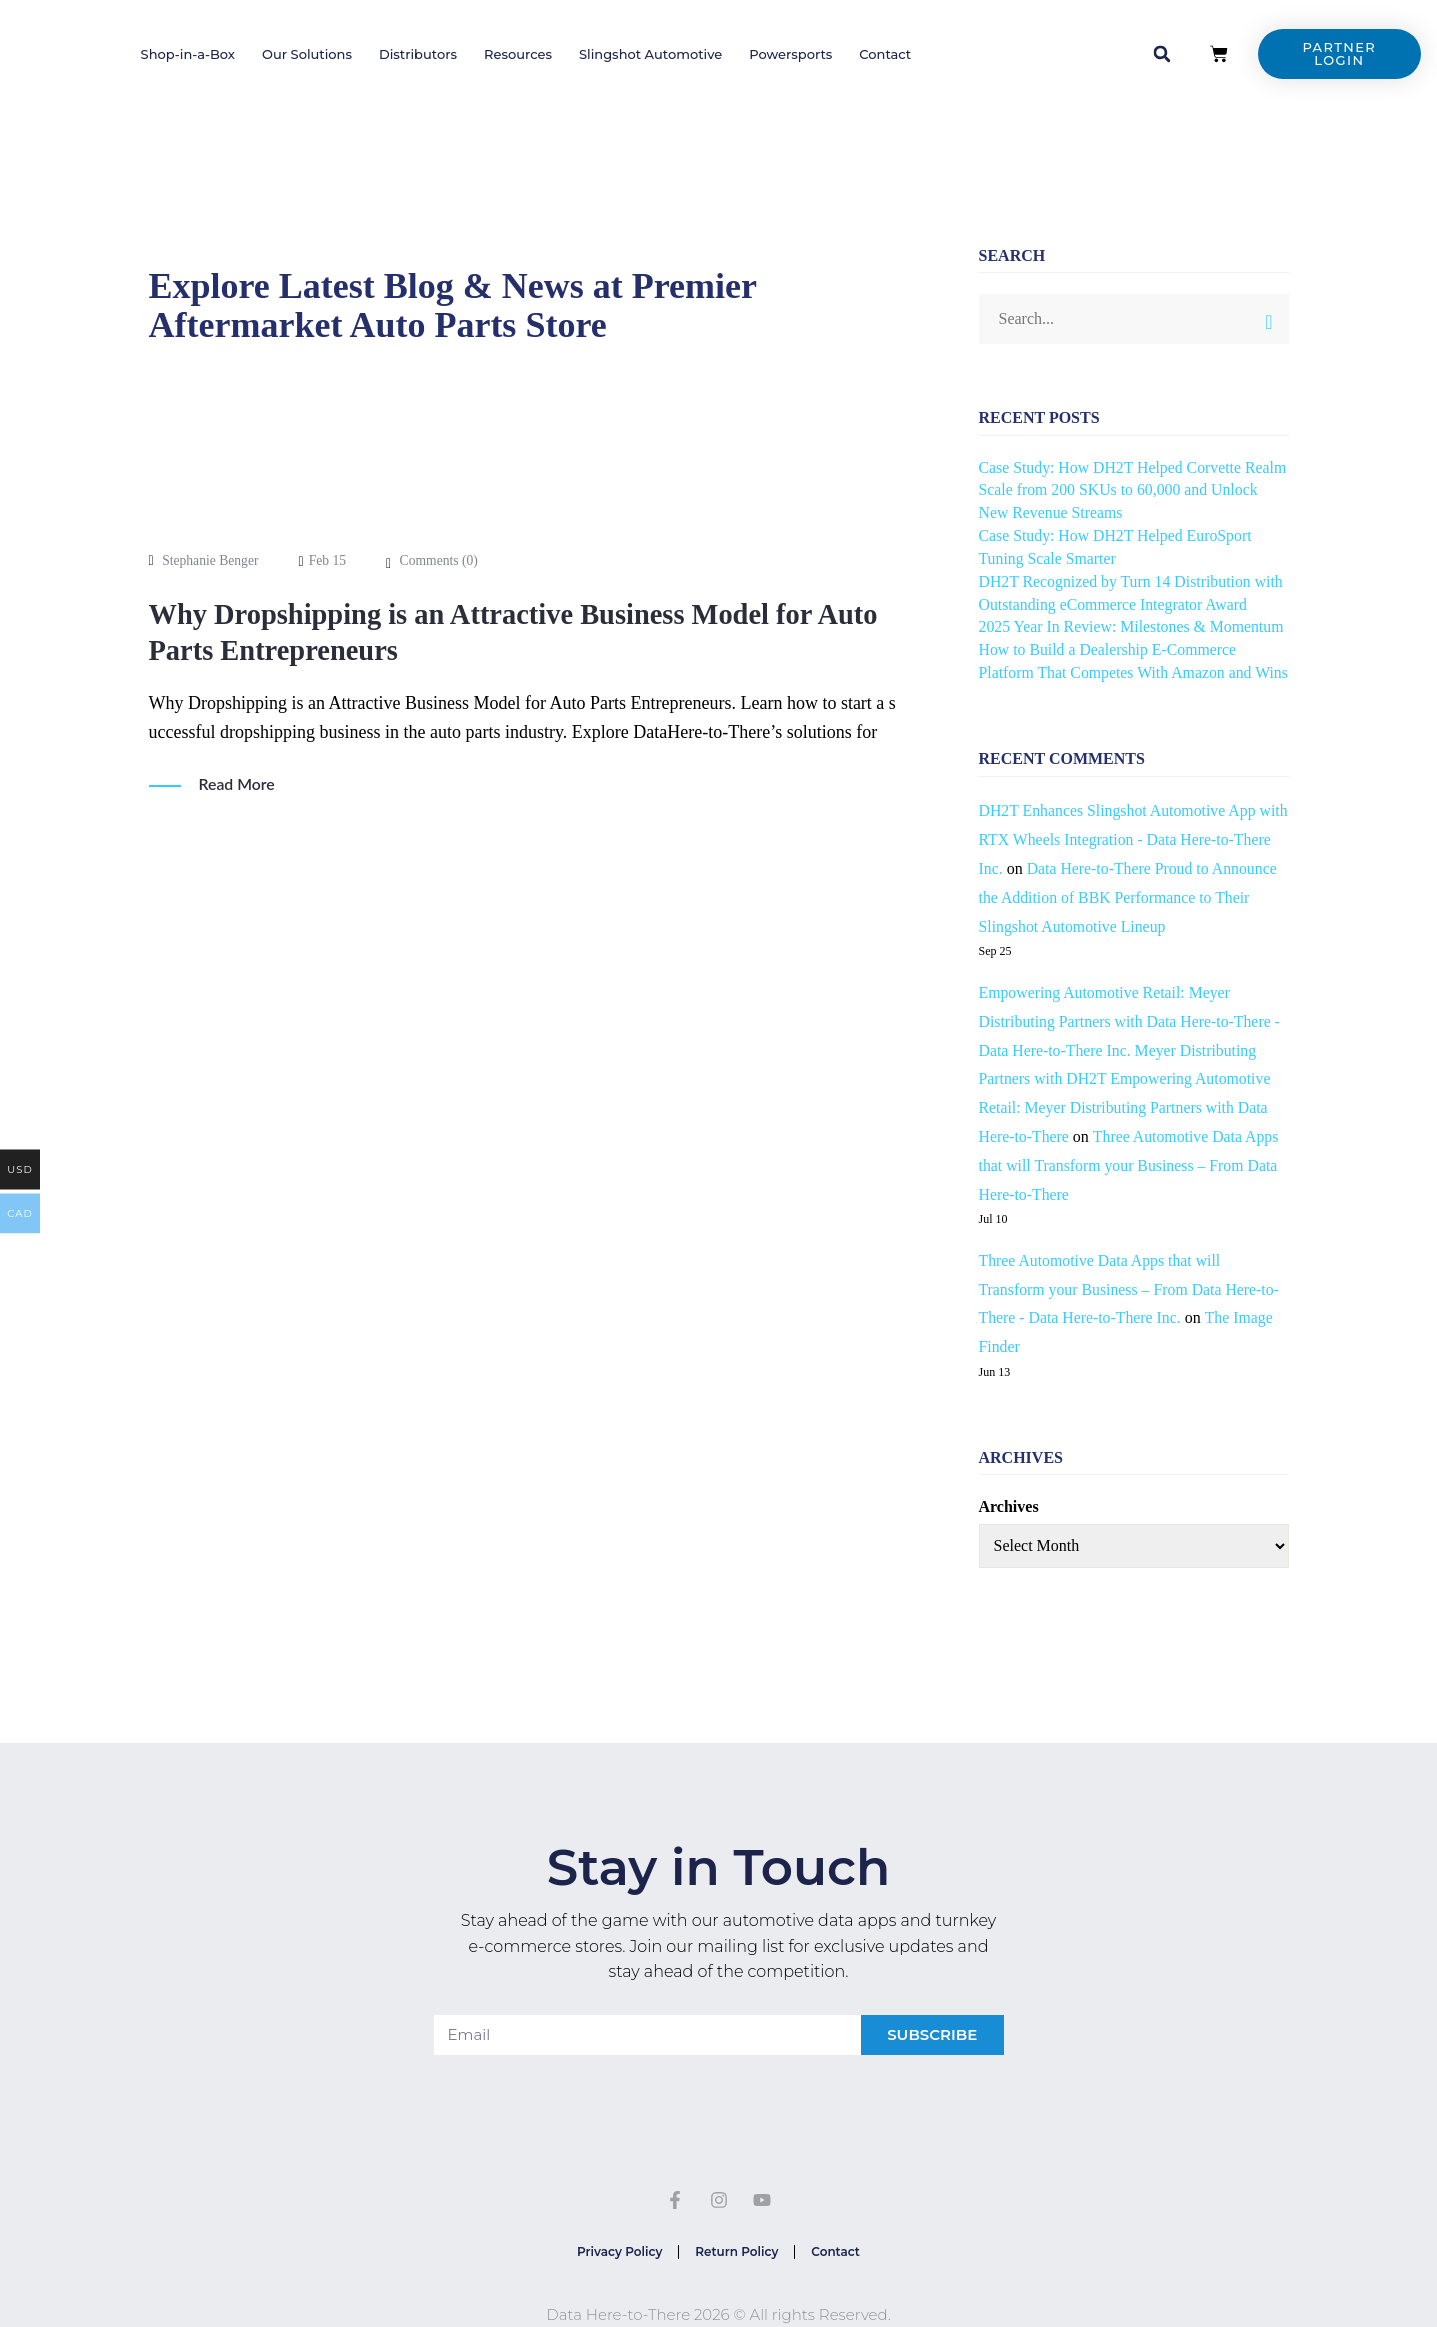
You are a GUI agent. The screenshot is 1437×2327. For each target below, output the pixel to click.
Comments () (442, 560)
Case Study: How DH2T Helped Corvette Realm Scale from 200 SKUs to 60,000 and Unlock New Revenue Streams (1117, 490)
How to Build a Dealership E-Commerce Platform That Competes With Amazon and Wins (1117, 672)
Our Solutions (307, 54)
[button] (1162, 54)
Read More (237, 784)
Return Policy (736, 2276)
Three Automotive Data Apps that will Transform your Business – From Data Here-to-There (1130, 1188)
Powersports (790, 54)
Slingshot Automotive (650, 54)
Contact (885, 54)
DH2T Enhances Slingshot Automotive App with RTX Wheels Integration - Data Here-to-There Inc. (1124, 862)
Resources (518, 54)
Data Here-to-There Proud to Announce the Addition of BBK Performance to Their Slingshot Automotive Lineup (1132, 920)
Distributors (418, 54)
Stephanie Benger (211, 560)
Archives (1009, 1529)
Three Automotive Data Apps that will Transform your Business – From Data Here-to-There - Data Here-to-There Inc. (1131, 1312)
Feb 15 (330, 560)
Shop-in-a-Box (188, 54)
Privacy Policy (611, 2276)
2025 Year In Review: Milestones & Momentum (1133, 626)
